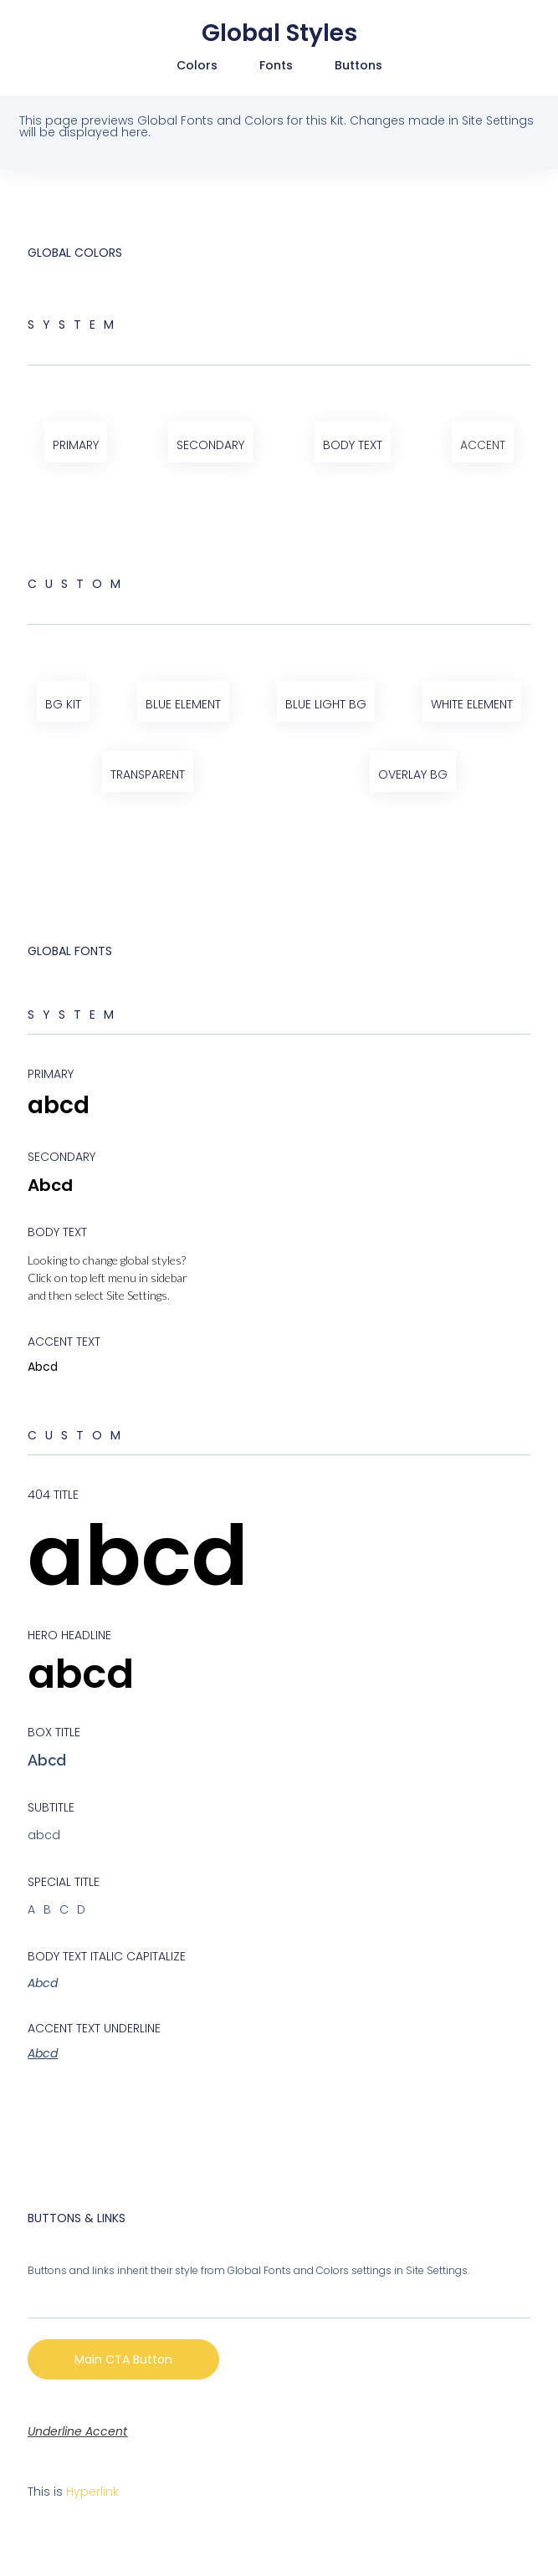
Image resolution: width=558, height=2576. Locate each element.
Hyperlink (92, 2491)
